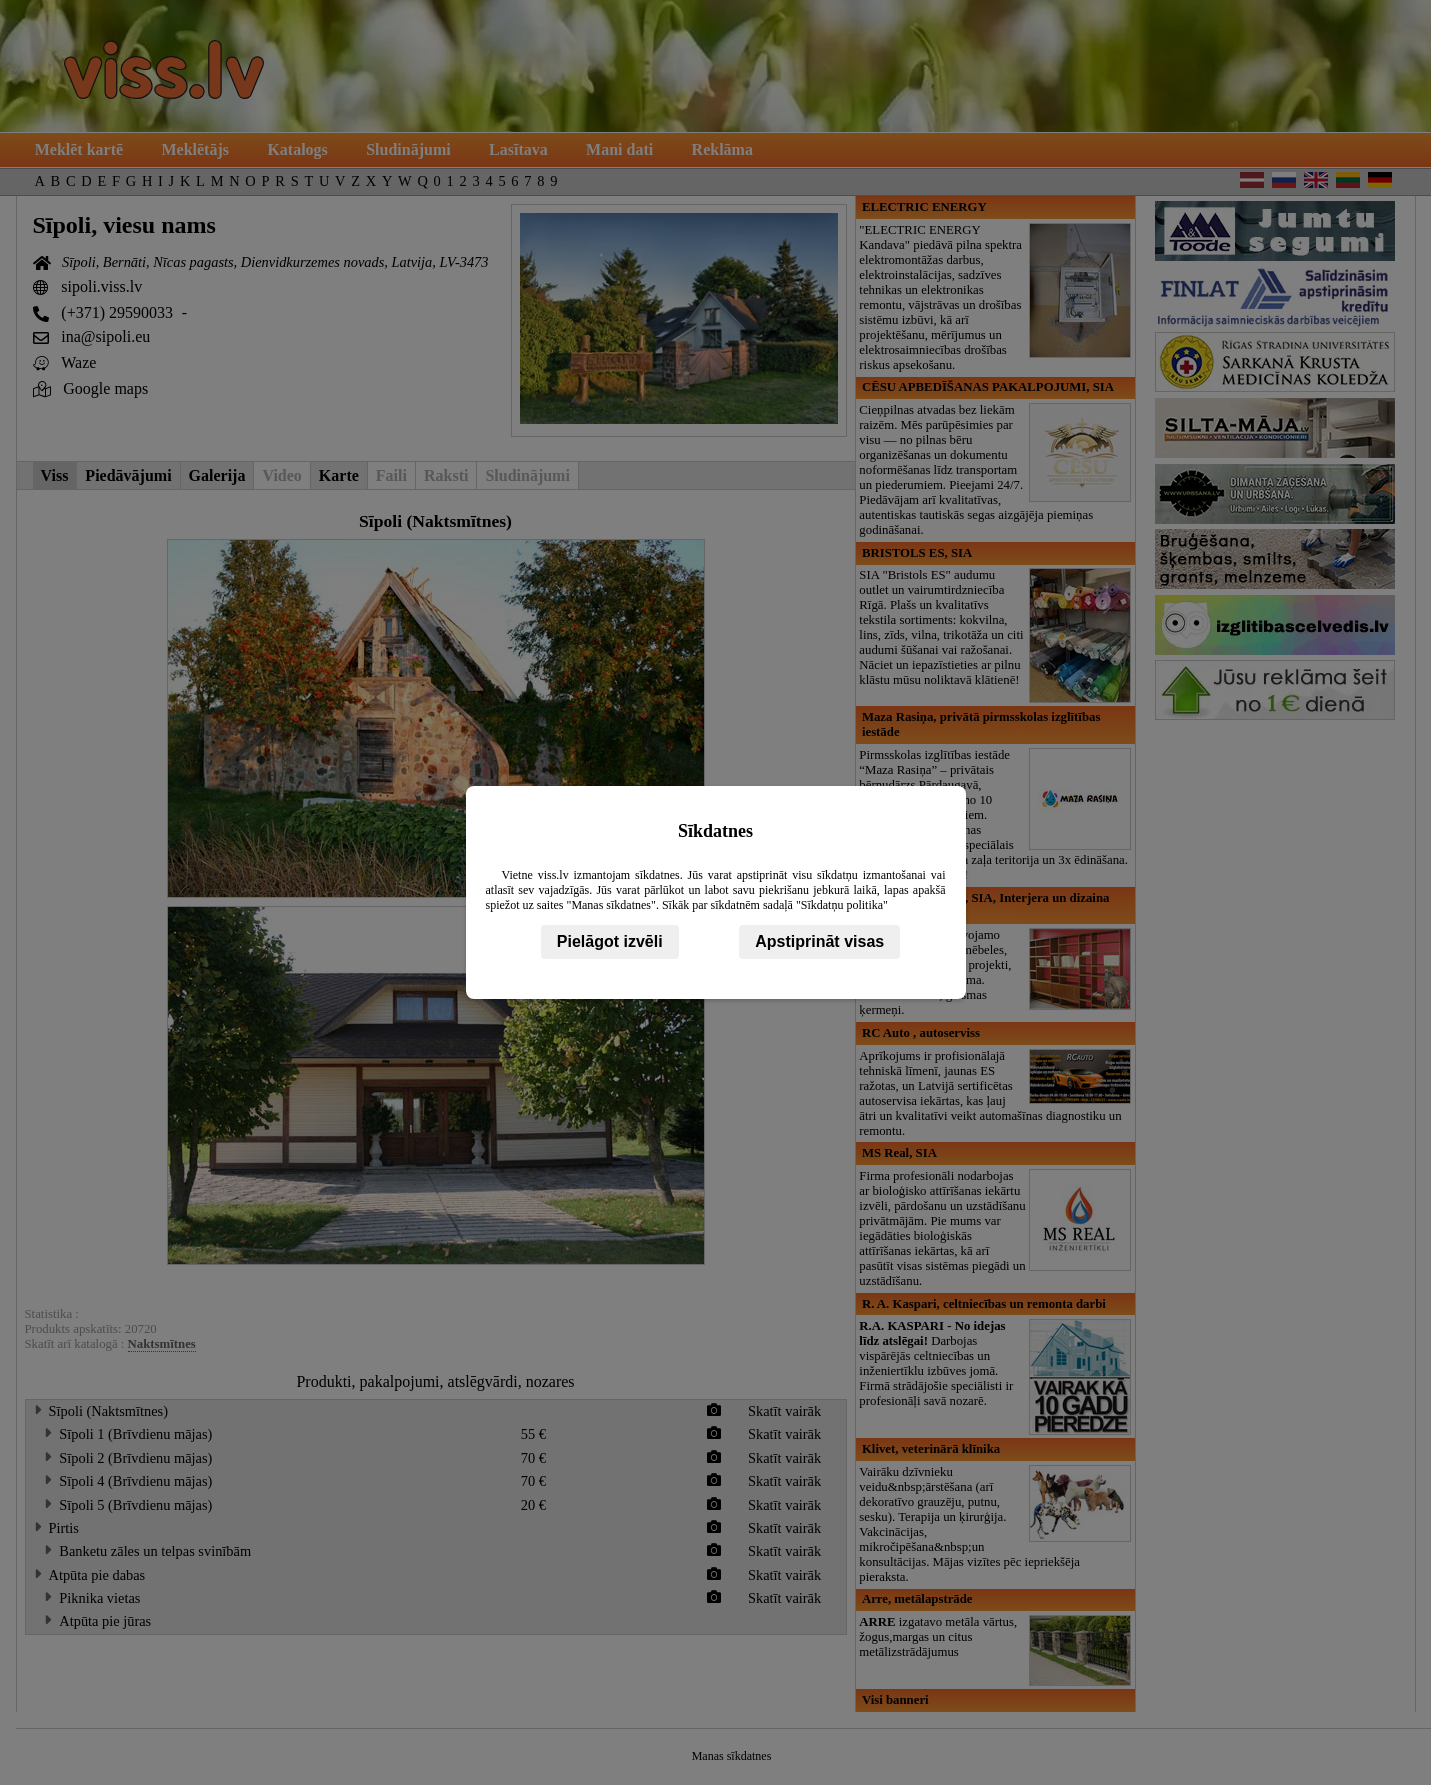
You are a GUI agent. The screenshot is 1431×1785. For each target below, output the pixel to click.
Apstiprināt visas (819, 941)
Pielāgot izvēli (610, 941)
